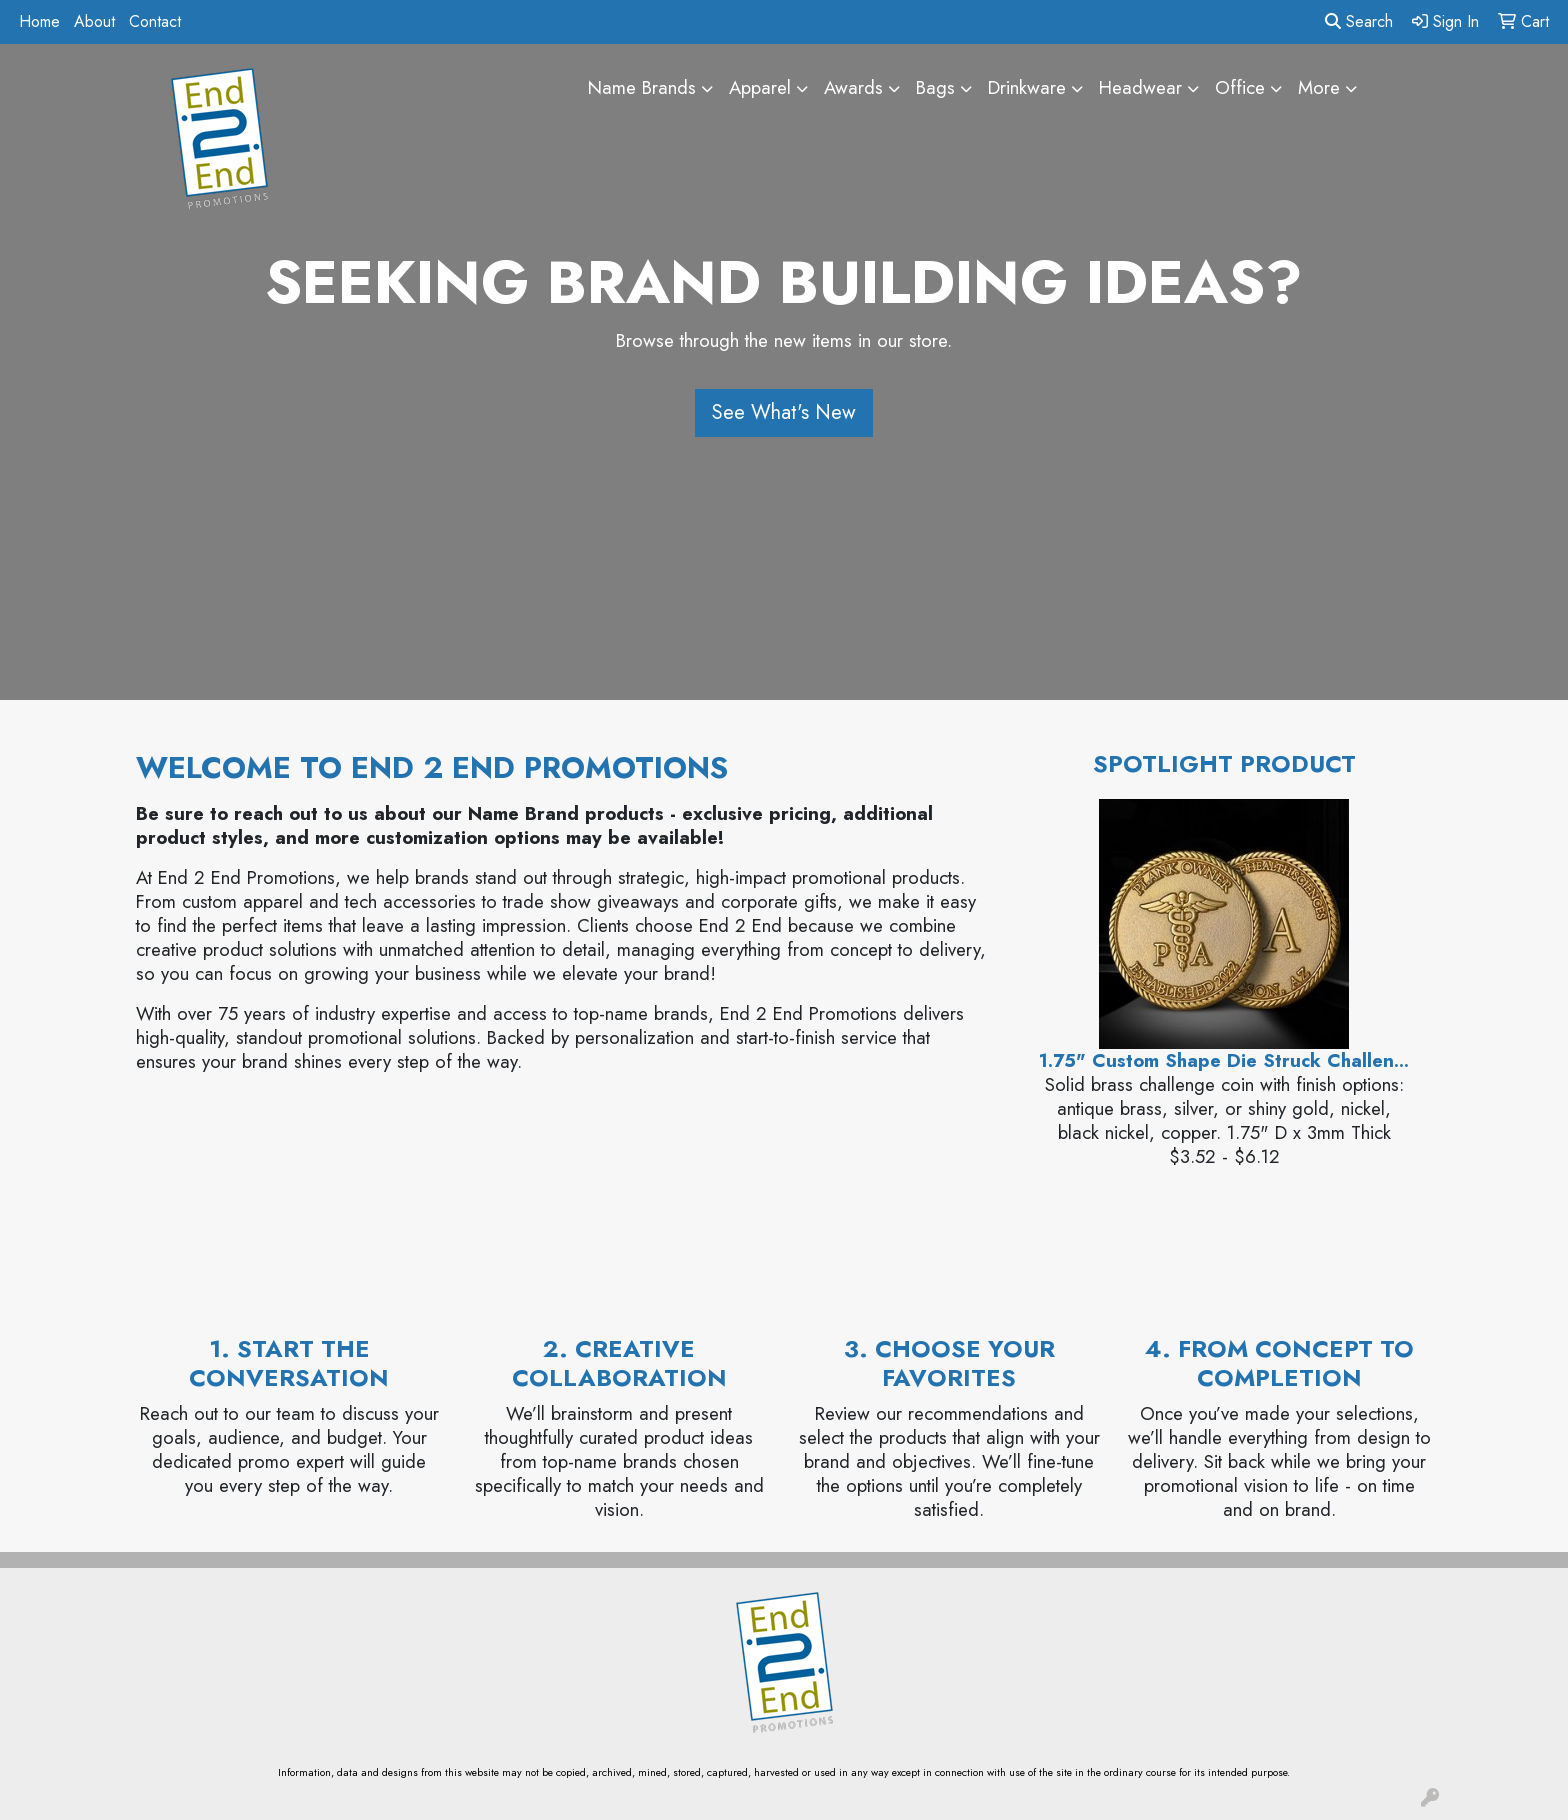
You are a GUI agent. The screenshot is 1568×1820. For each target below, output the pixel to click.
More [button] (1319, 87)
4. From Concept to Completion (1279, 1363)
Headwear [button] (1140, 87)
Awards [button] (853, 87)
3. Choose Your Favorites (949, 1363)
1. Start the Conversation (289, 1363)
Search (1359, 21)
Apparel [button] (760, 87)
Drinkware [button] (1027, 87)
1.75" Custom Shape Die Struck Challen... (1224, 1060)
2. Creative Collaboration (619, 1363)
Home (39, 21)
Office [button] (1240, 87)
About (94, 21)
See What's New (784, 412)
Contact (155, 21)
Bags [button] (935, 87)
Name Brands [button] (642, 87)
